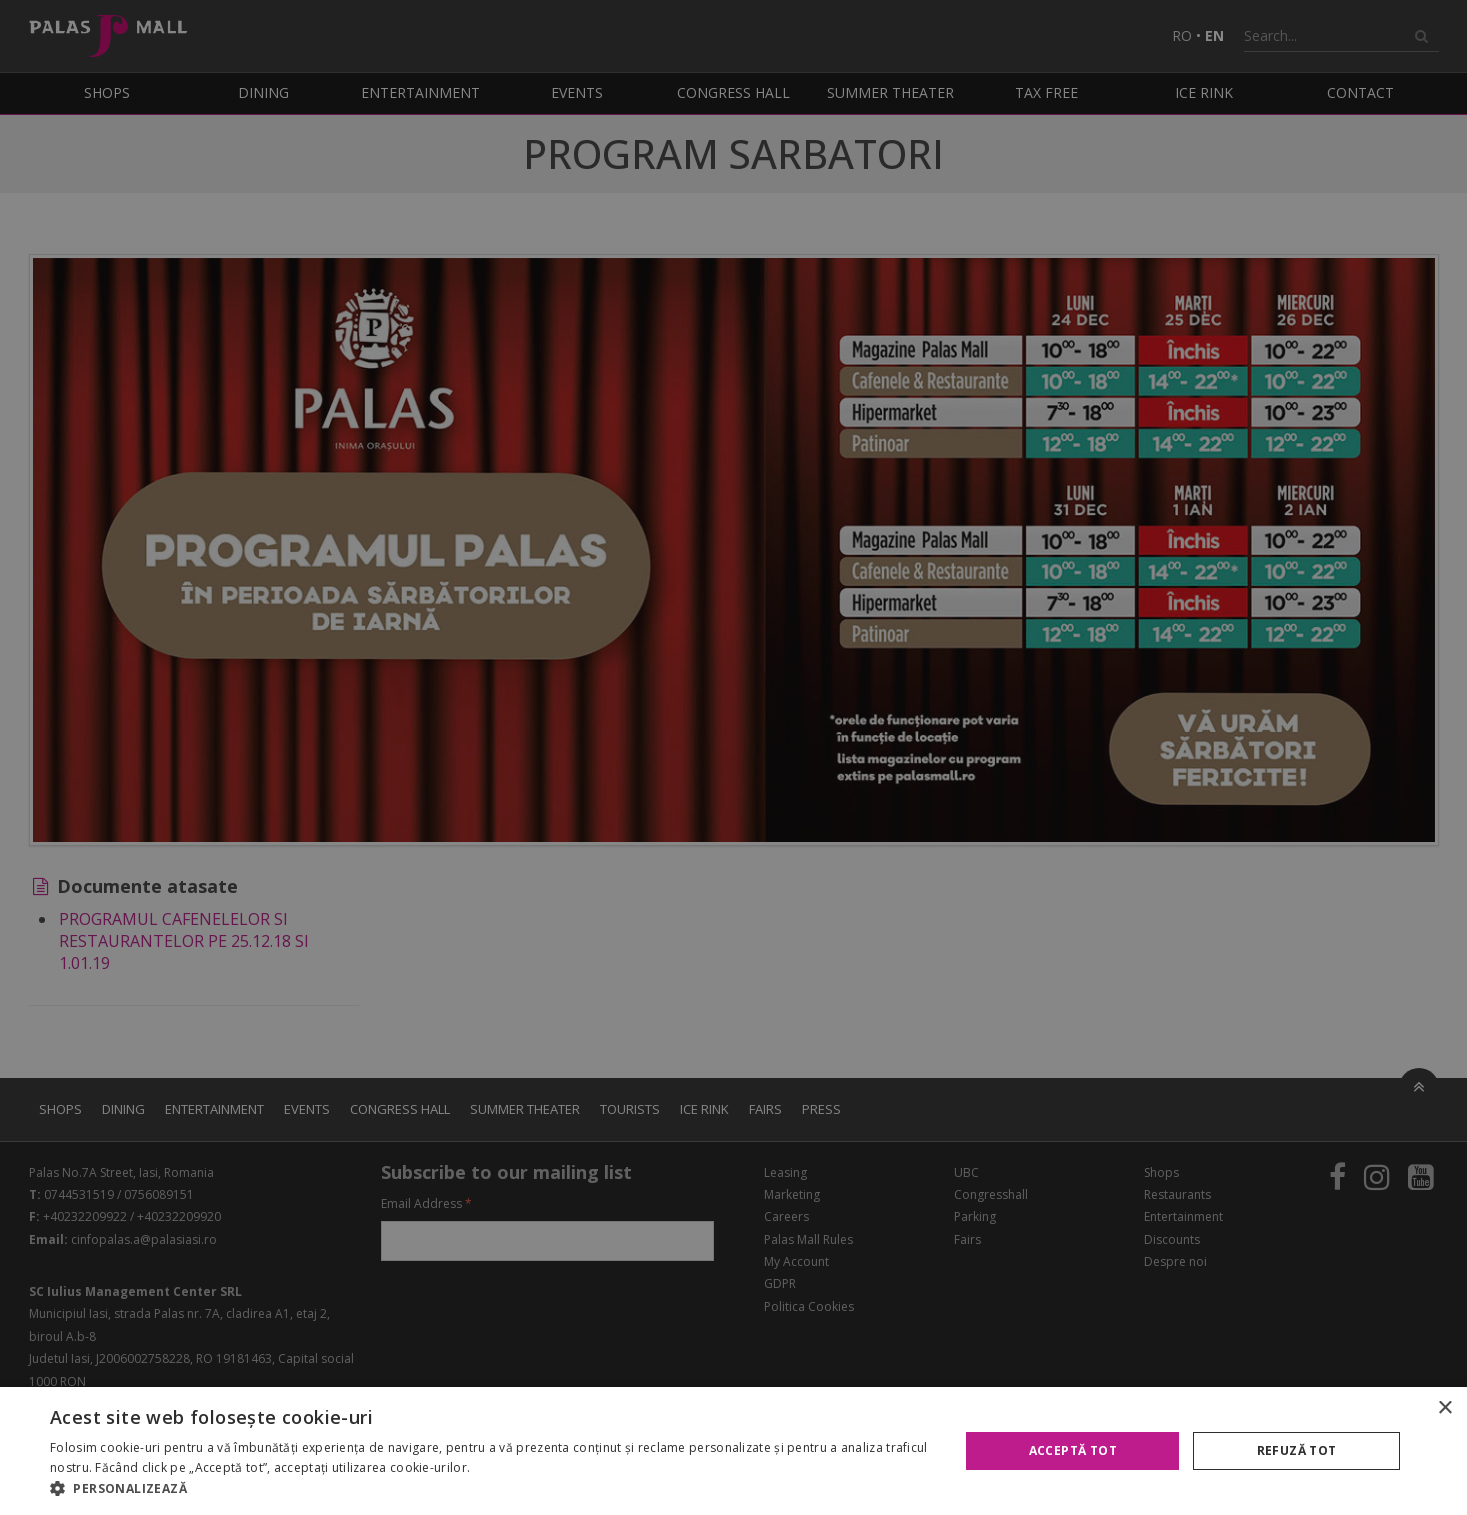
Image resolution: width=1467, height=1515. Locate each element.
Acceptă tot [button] (1073, 1450)
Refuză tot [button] (1297, 1450)
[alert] (733, 757)
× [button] (1444, 1408)
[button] (491, 1489)
